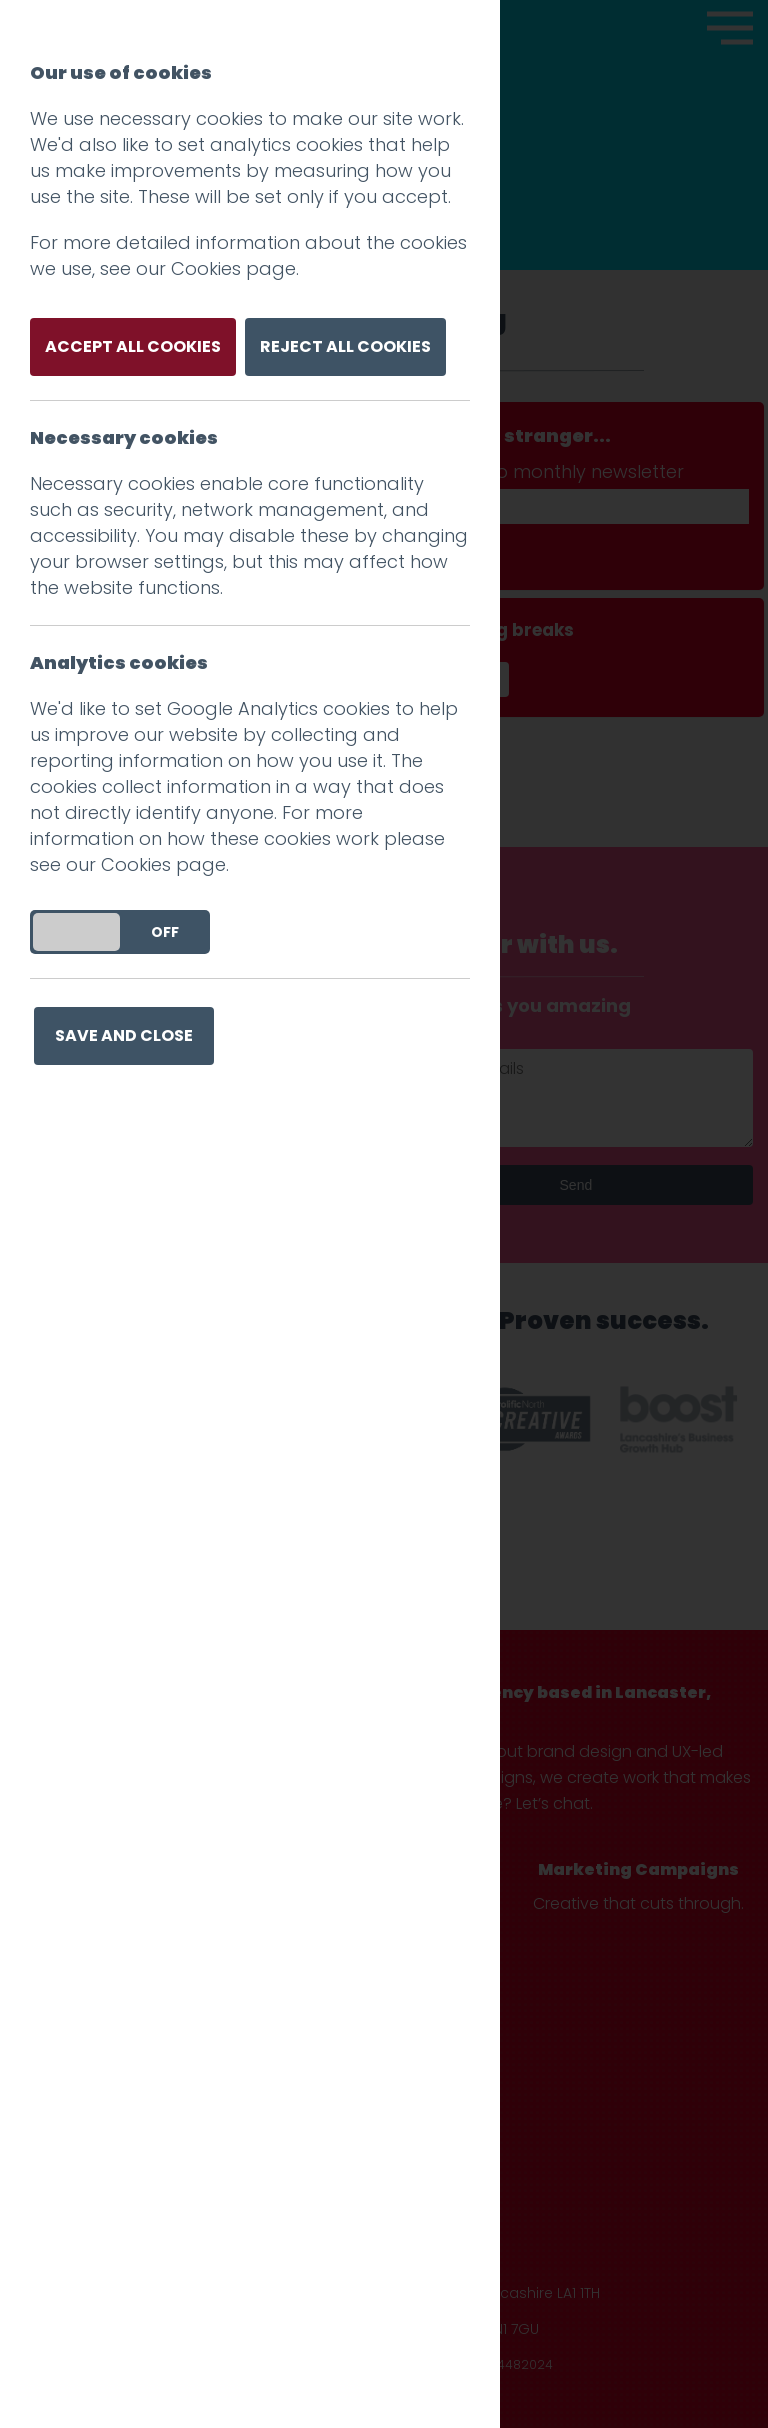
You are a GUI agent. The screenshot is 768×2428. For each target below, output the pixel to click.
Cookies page (233, 268)
